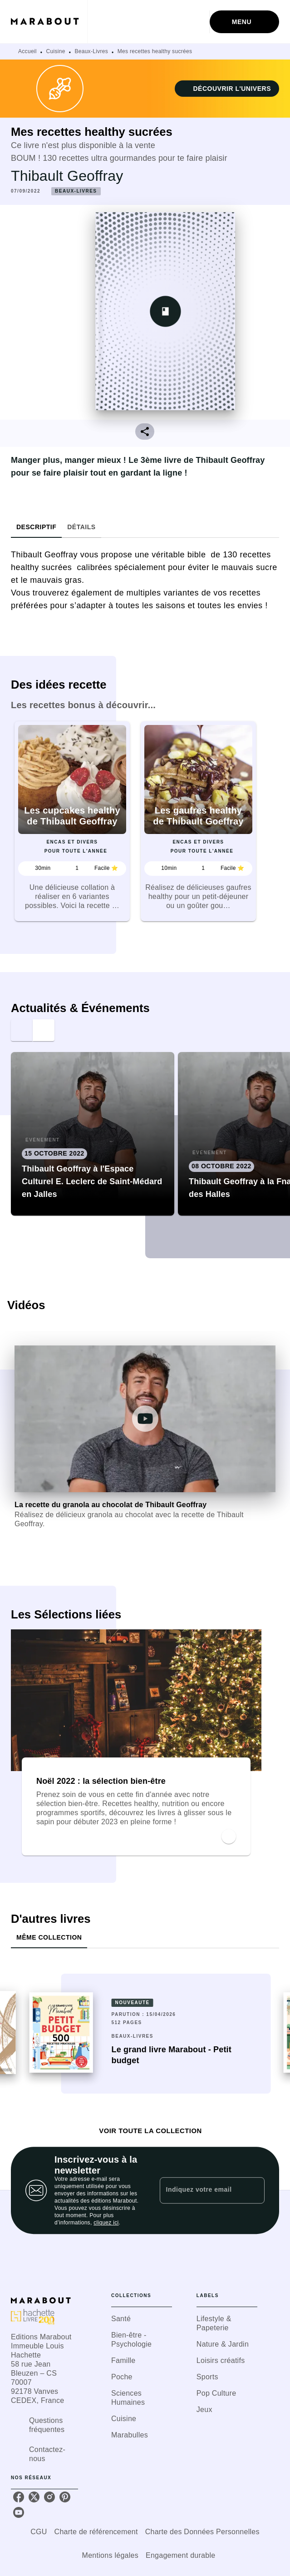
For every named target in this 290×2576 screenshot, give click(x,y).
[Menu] (244, 21)
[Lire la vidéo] (145, 1418)
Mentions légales (110, 2555)
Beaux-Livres (91, 51)
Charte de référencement (96, 2532)
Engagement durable (180, 2555)
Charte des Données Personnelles (202, 2532)
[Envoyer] (254, 2190)
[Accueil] (49, 21)
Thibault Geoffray (67, 176)
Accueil (27, 51)
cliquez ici (105, 2222)
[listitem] (18, 2497)
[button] (227, 88)
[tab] (36, 527)
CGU (38, 2532)
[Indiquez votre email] (201, 2190)
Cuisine (55, 51)
